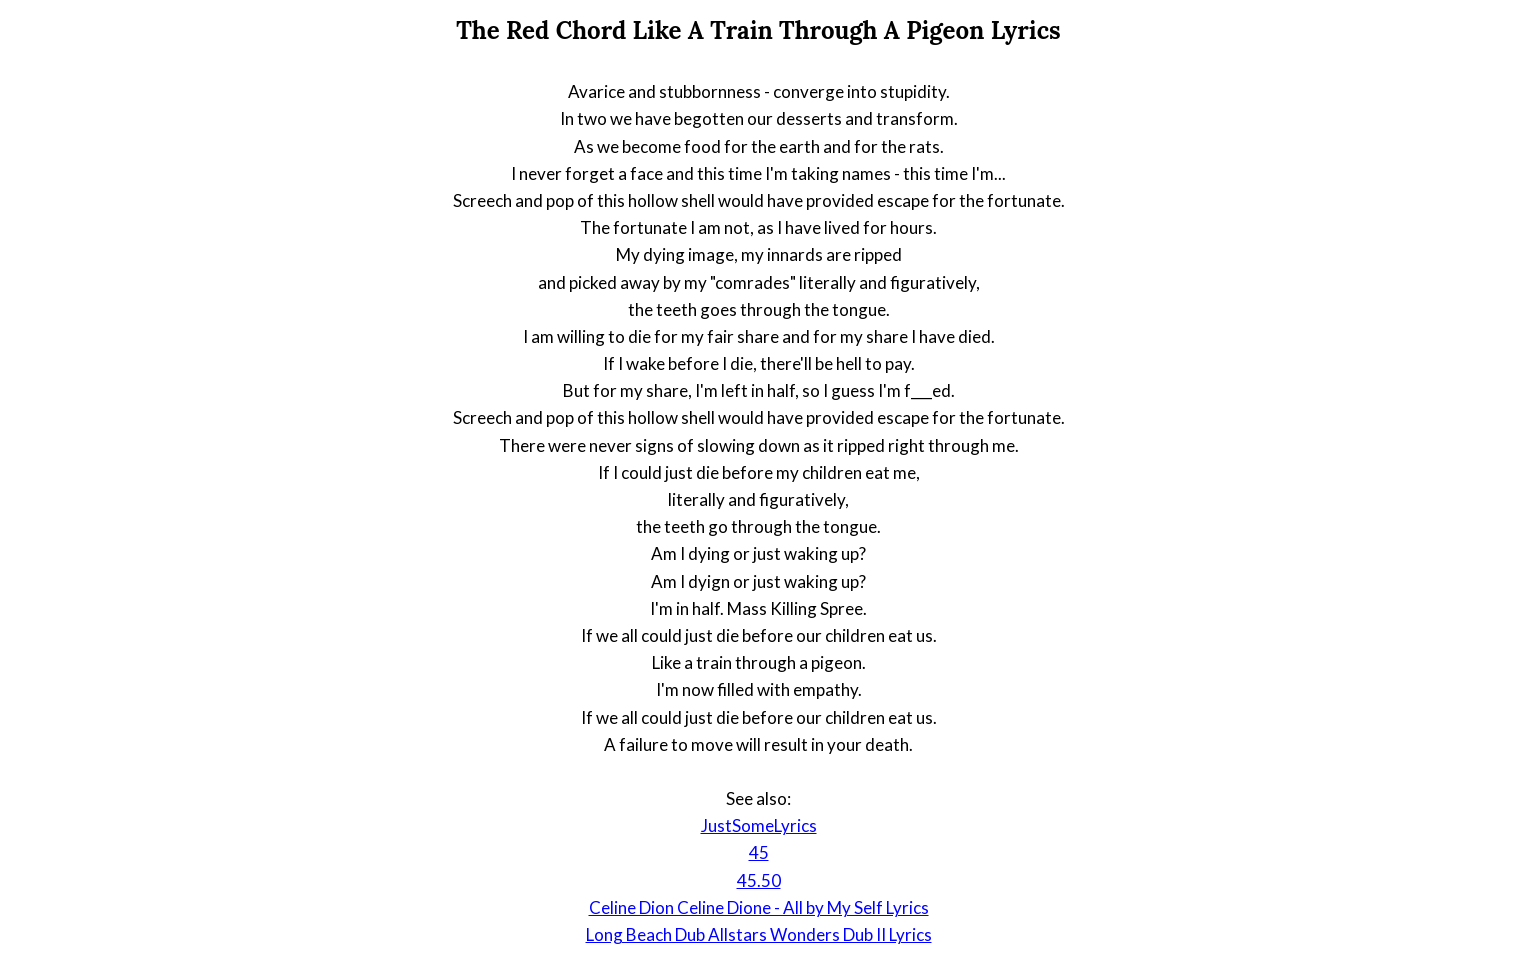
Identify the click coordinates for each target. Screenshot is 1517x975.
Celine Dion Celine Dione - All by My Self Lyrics (759, 907)
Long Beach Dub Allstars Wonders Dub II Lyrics (759, 934)
